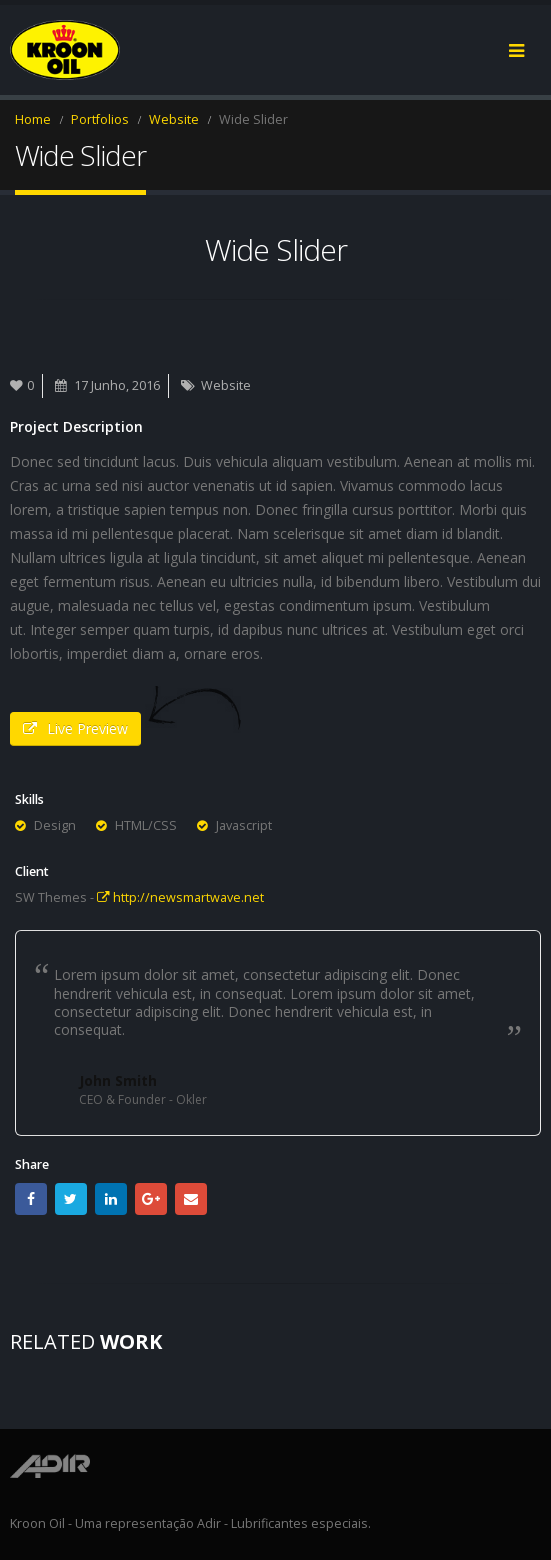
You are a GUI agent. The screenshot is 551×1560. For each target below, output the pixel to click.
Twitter (71, 1199)
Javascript (244, 825)
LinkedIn (111, 1199)
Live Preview (75, 728)
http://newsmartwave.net (180, 897)
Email (191, 1199)
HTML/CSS (146, 825)
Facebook (31, 1199)
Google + (151, 1199)
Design (55, 825)
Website (226, 385)
